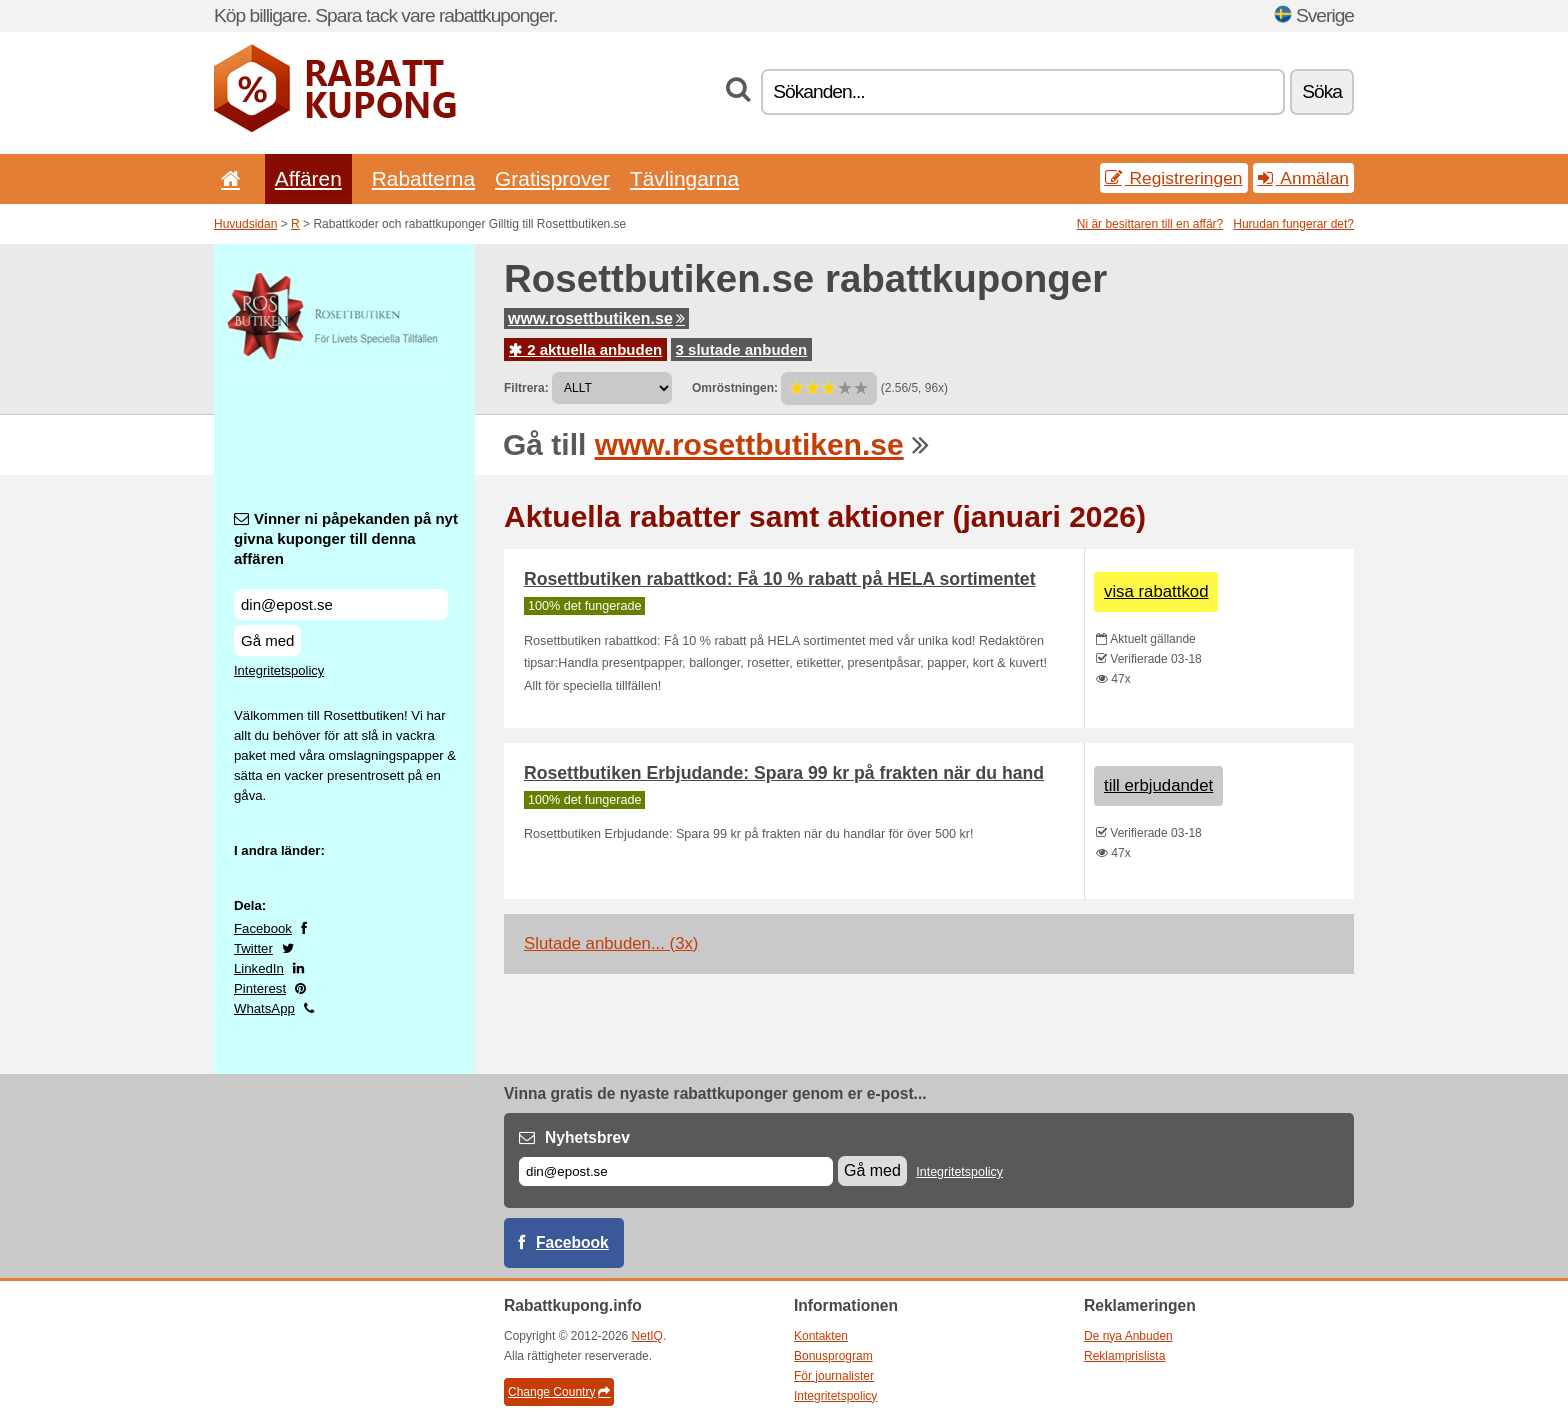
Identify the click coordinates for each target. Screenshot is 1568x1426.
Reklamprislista (1124, 1356)
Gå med (267, 640)
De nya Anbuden (1128, 1336)
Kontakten (821, 1336)
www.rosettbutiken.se (596, 318)
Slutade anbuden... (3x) (611, 943)
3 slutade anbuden (742, 349)
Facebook (263, 928)
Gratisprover (552, 178)
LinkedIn (259, 968)
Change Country (559, 1392)
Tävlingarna (684, 178)
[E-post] (676, 1171)
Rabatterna (423, 178)
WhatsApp (264, 1008)
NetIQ (647, 1336)
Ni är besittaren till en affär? (1150, 224)
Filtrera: (526, 388)
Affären (308, 178)
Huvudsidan (245, 224)
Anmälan (1303, 178)
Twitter (253, 948)
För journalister (834, 1376)
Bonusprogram (833, 1356)
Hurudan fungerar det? (1293, 224)
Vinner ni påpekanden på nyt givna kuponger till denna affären (346, 538)
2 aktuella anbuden (585, 349)
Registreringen (1174, 178)
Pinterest (260, 988)
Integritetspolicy (279, 670)
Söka (1322, 91)
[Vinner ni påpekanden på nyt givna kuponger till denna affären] (341, 604)
